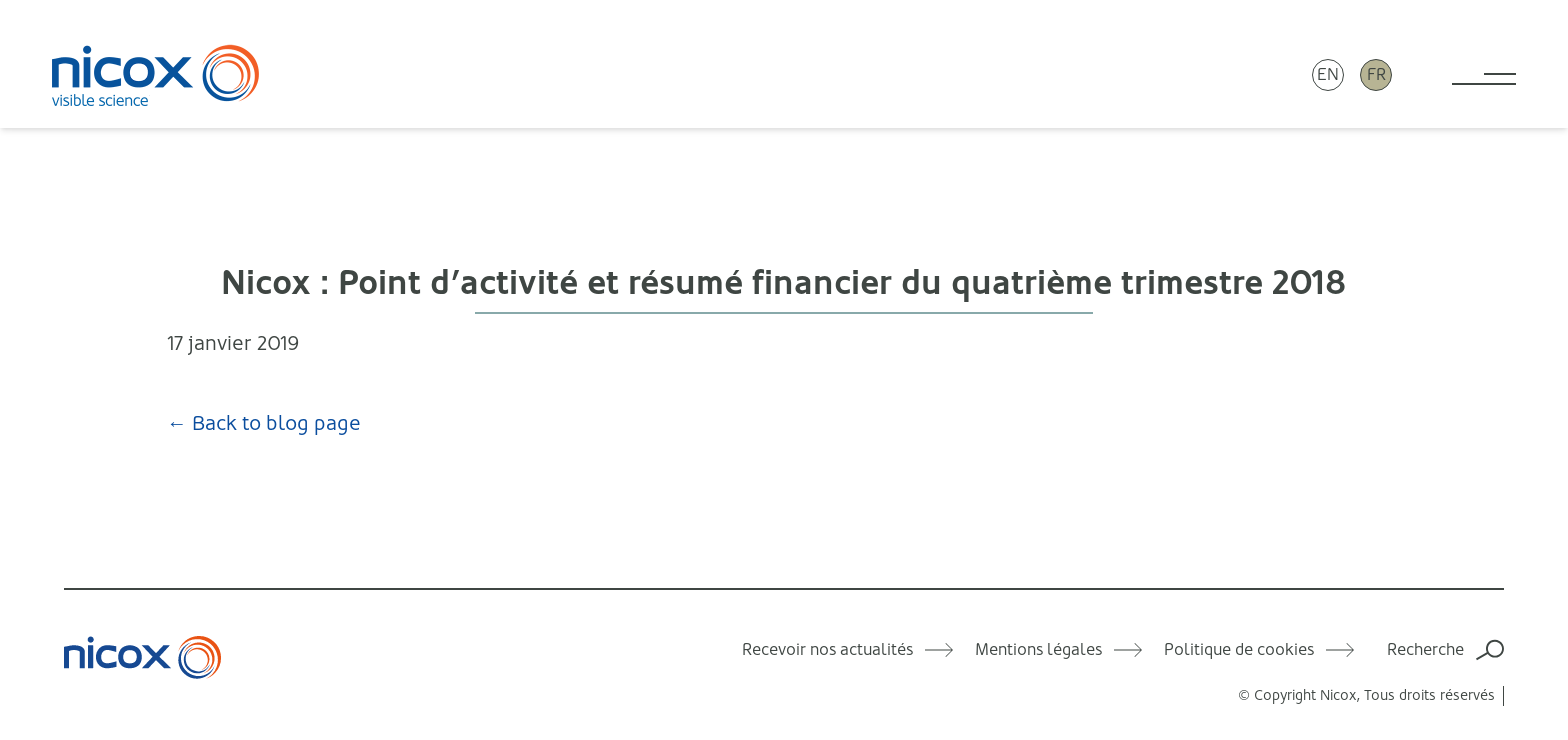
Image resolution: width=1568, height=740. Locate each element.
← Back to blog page (264, 423)
